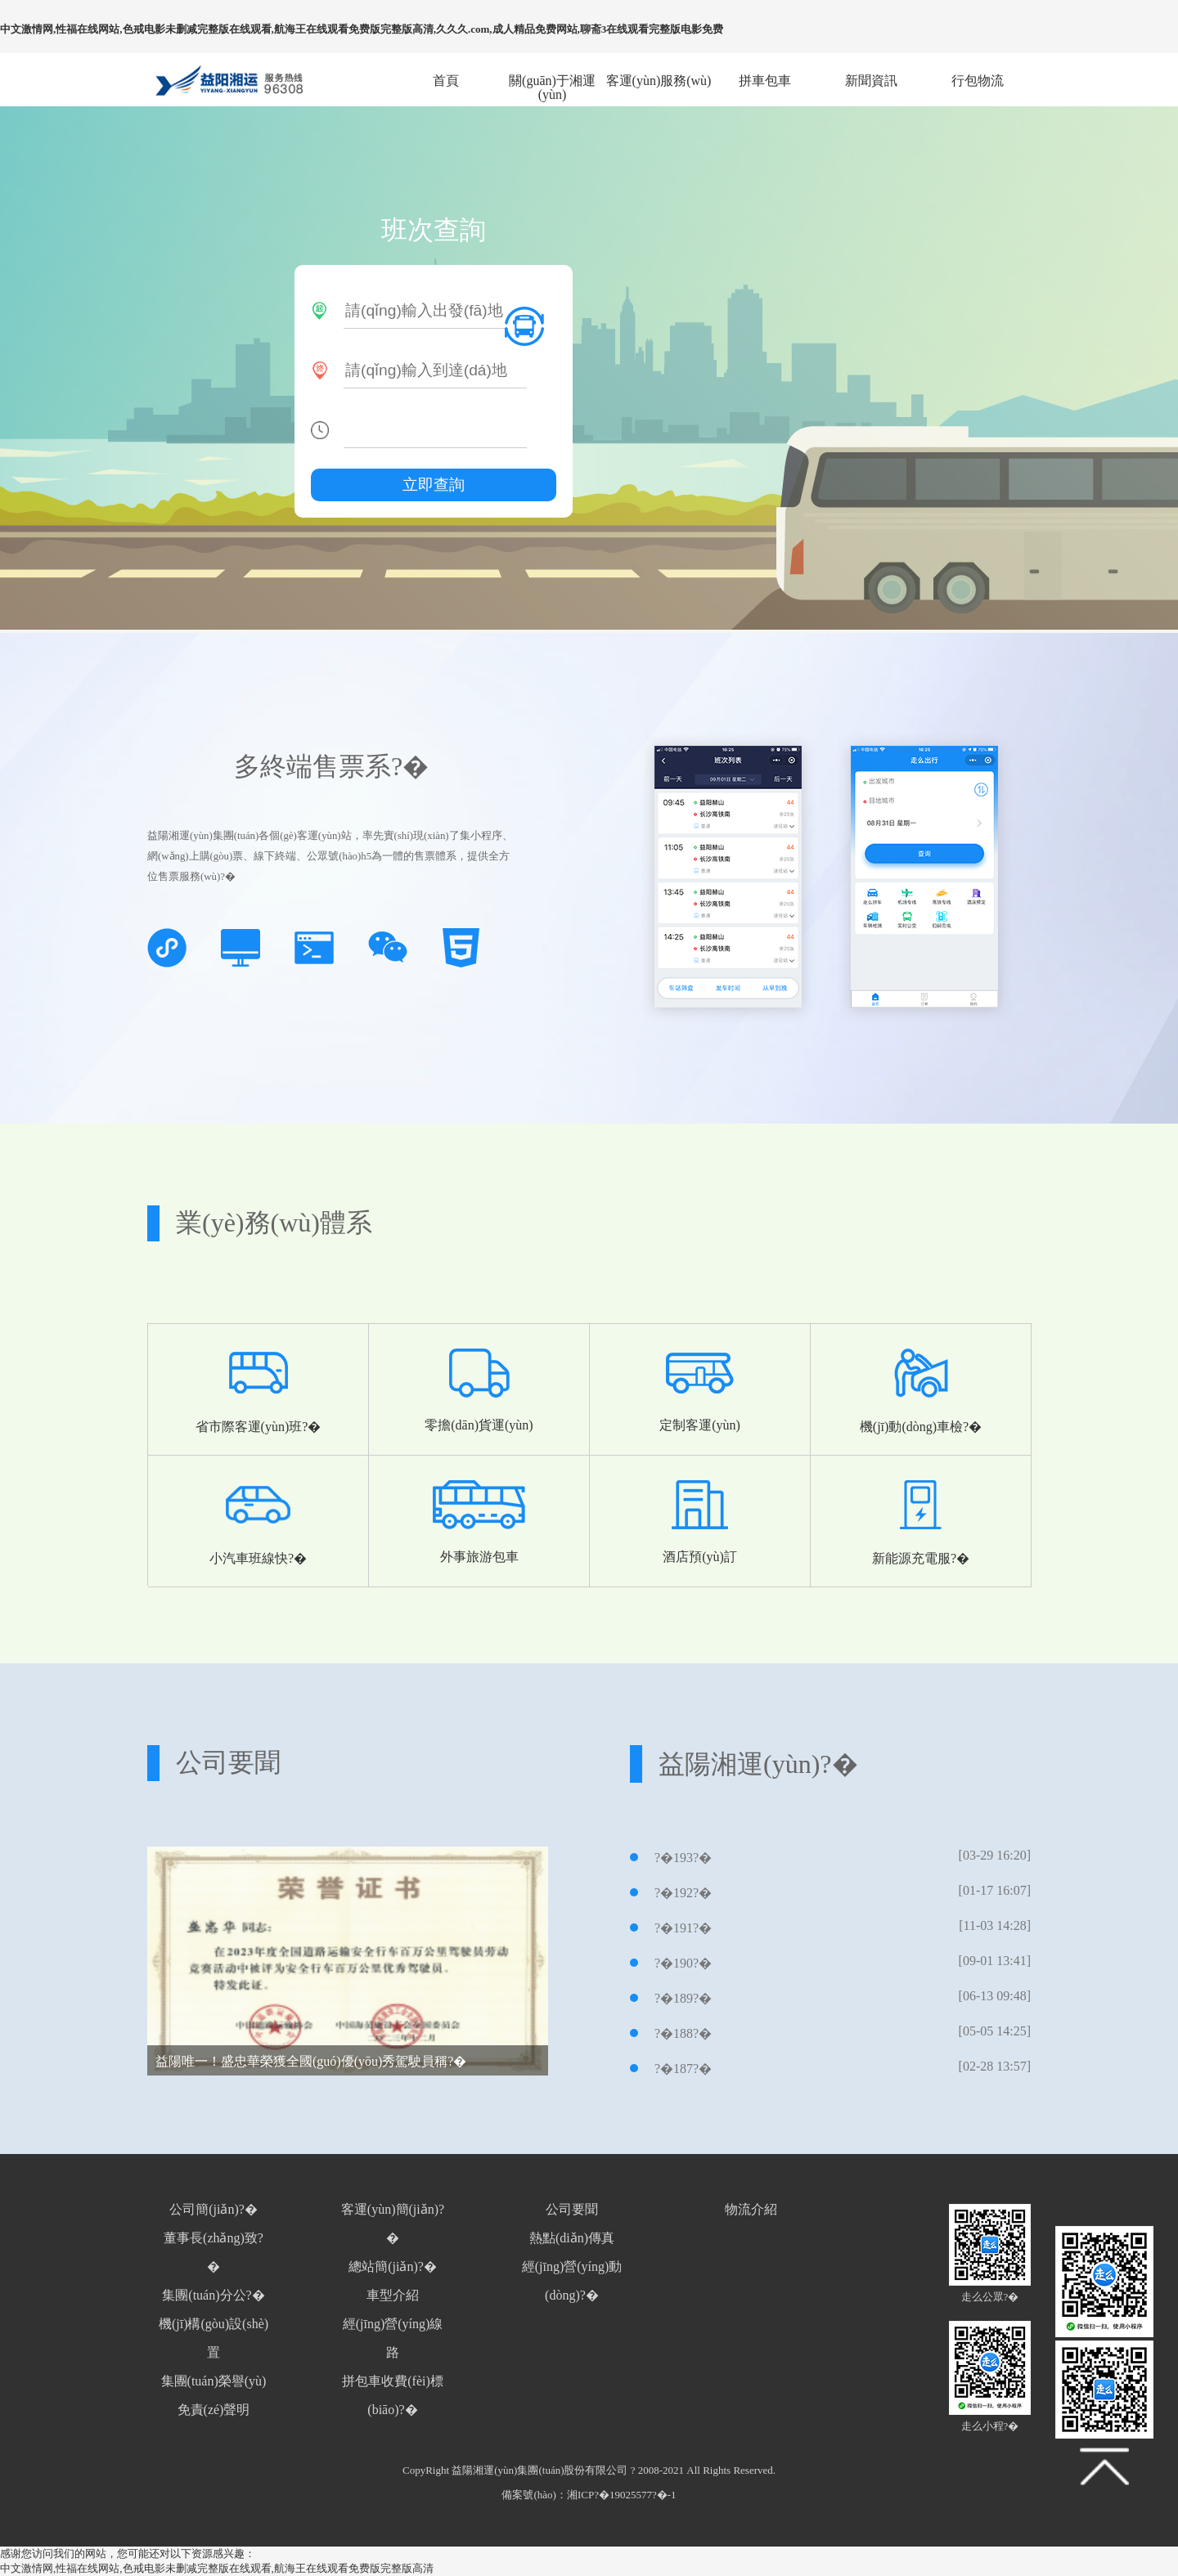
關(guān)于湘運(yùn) (552, 81)
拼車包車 (765, 81)
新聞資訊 (871, 81)
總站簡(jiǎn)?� (392, 2266)
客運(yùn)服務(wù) (659, 81)
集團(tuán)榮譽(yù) (214, 2381)
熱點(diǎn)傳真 (571, 2238)
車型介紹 (392, 2295)
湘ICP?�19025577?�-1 (622, 2494)
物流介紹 (751, 2209)
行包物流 (977, 81)
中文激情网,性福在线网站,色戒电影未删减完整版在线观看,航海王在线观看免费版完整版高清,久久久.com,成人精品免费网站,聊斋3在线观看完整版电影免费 (361, 29)
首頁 (446, 81)
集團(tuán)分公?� (213, 2295)
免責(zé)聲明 (214, 2410)
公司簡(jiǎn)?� (213, 2209)
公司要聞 (572, 2209)
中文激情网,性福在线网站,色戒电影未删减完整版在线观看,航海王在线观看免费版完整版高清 (217, 2568)
